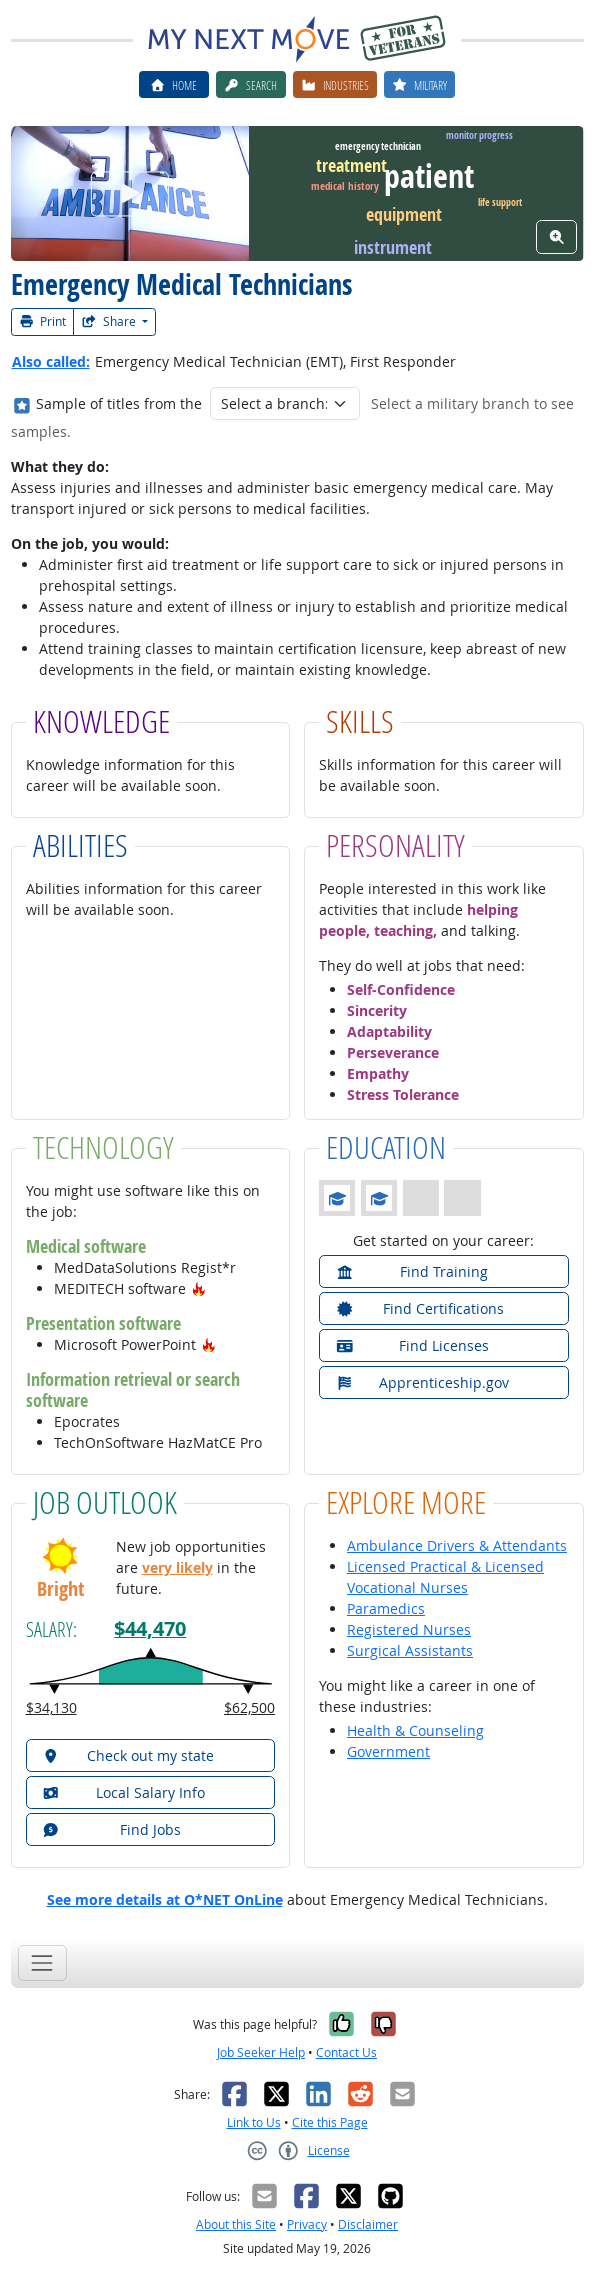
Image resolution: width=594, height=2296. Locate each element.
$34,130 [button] (51, 1707)
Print (43, 321)
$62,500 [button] (249, 1707)
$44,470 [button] (150, 1628)
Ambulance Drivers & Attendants (457, 1545)
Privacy (307, 2224)
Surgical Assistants (410, 1650)
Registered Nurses (409, 1629)
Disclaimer (368, 2224)
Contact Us (346, 2052)
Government (388, 1751)
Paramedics (386, 1608)
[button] (199, 1288)
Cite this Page (330, 2122)
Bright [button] (60, 1589)
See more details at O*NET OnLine (165, 1899)
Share (110, 321)
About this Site (236, 2224)
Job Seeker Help (261, 2052)
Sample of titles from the (119, 403)
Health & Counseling (415, 1730)
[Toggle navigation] (42, 1962)
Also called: (51, 361)
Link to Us (254, 2122)
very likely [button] (177, 1567)
